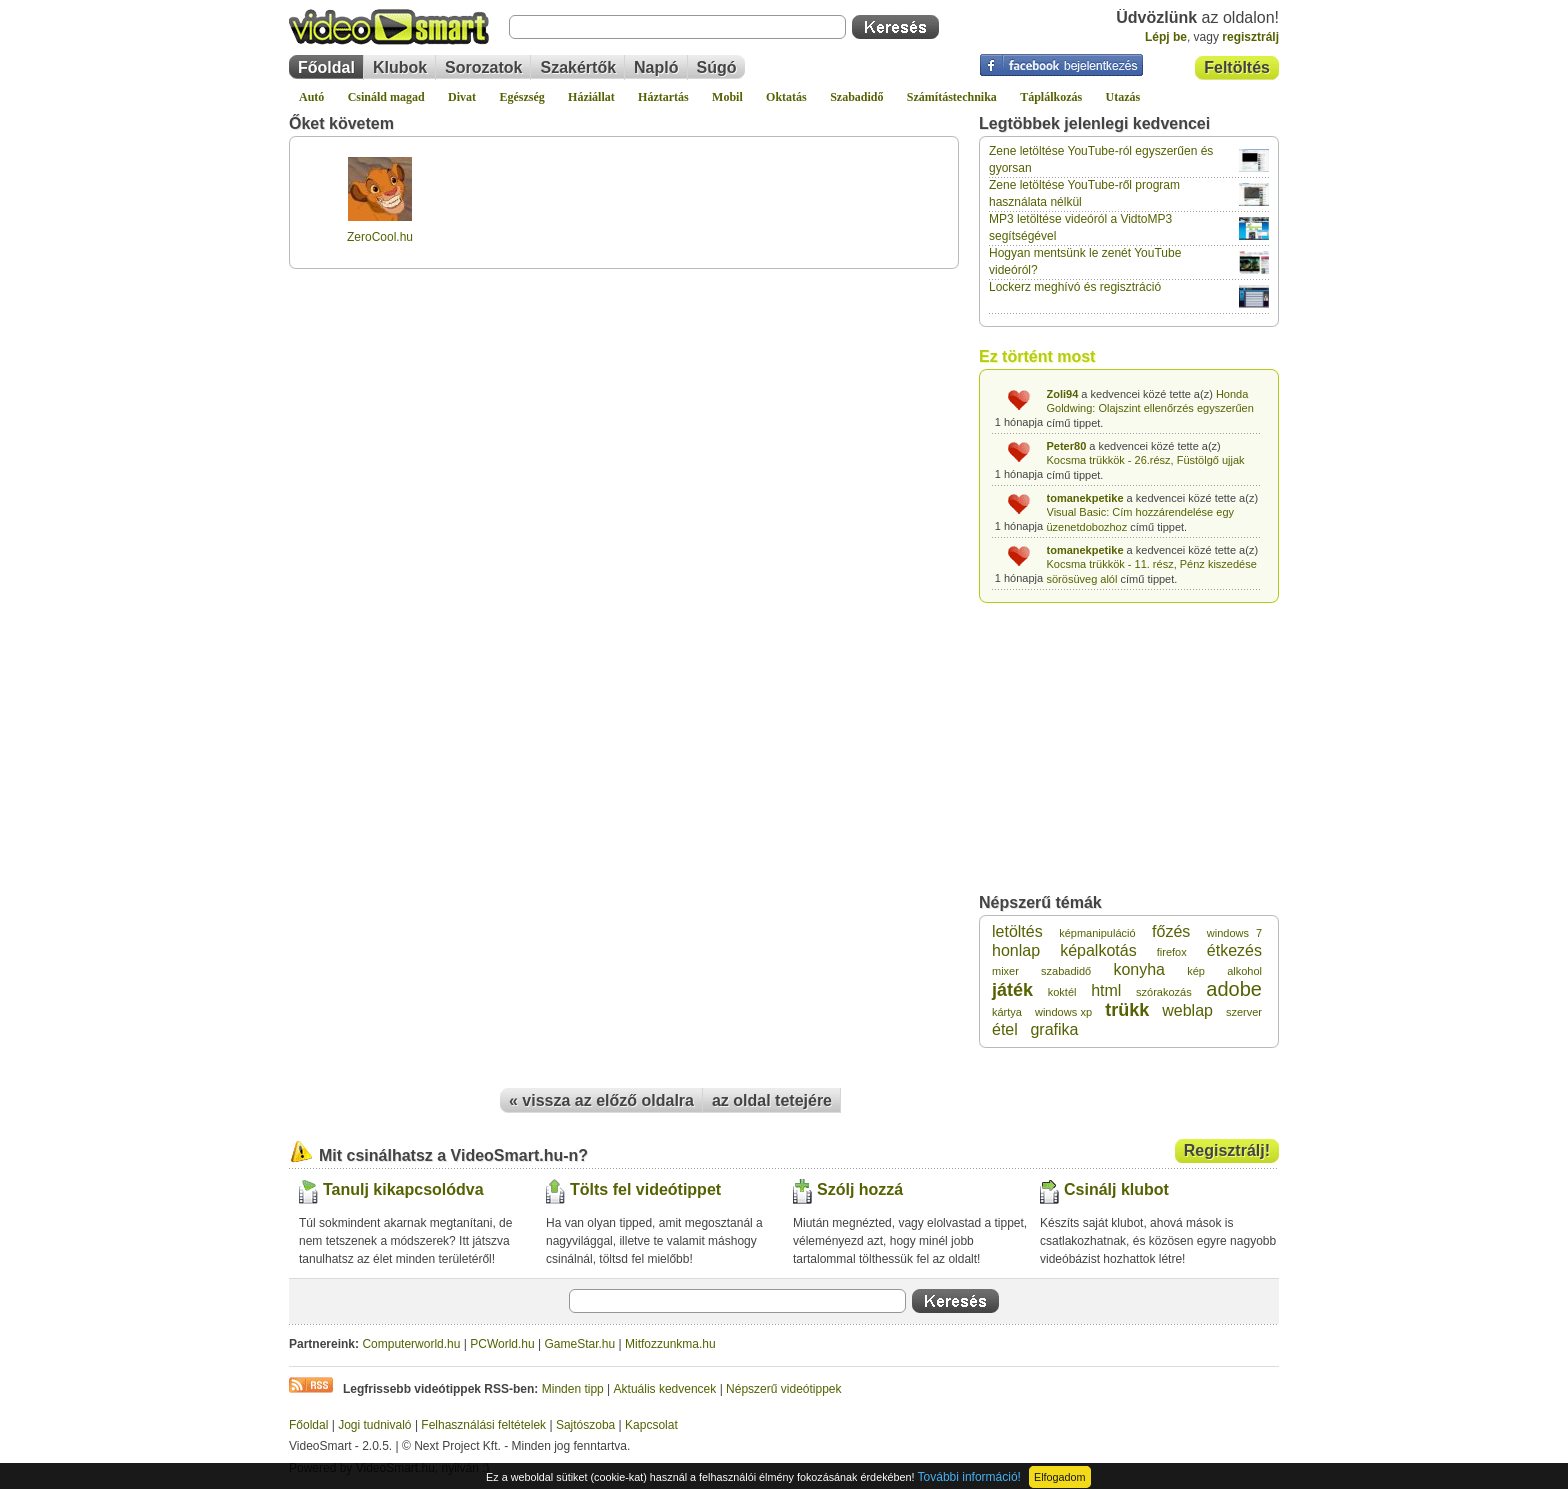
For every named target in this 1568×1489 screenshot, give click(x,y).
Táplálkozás (1051, 97)
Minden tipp (573, 1389)
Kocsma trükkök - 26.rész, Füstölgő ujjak (1146, 460)
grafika (1054, 1029)
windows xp (1063, 1012)
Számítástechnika (952, 97)
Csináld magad (386, 97)
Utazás (1123, 97)
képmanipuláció (1097, 933)
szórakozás (1164, 992)
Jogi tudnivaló (374, 1425)
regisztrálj (1250, 37)
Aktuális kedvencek (665, 1389)
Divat (462, 97)
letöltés (1017, 931)
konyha (1139, 969)
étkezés (1234, 950)
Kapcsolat (651, 1425)
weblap (1187, 1010)
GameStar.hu (580, 1344)
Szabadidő (856, 97)
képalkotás (1098, 950)
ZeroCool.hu (380, 237)
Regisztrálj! (1227, 1150)
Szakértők (578, 67)
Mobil (727, 97)
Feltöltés (1237, 67)
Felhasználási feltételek (483, 1425)
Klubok (400, 67)
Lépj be (1166, 37)
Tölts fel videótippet (645, 1189)
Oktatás (786, 97)
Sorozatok (483, 67)
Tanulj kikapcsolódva (403, 1189)
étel (1005, 1029)
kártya (1007, 1012)
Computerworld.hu (411, 1344)
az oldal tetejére (772, 1100)
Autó (311, 97)
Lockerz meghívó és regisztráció (1075, 287)
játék (1012, 990)
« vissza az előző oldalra (601, 1100)
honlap (1016, 950)
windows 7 (1234, 933)
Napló (656, 67)
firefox (1172, 952)
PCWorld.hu (502, 1344)
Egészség (521, 97)
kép (1196, 971)
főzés (1171, 931)
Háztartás (663, 97)
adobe (1234, 989)
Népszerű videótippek (783, 1389)
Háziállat (591, 97)
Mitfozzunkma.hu (670, 1344)
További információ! (969, 1477)
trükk (1127, 1010)
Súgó (717, 67)
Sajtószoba (585, 1425)
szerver (1244, 1012)
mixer (1005, 971)
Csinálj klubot (1116, 1189)
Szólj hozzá (860, 1189)
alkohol (1244, 971)
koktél (1062, 992)
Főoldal (326, 67)
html (1106, 990)
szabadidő (1066, 971)
